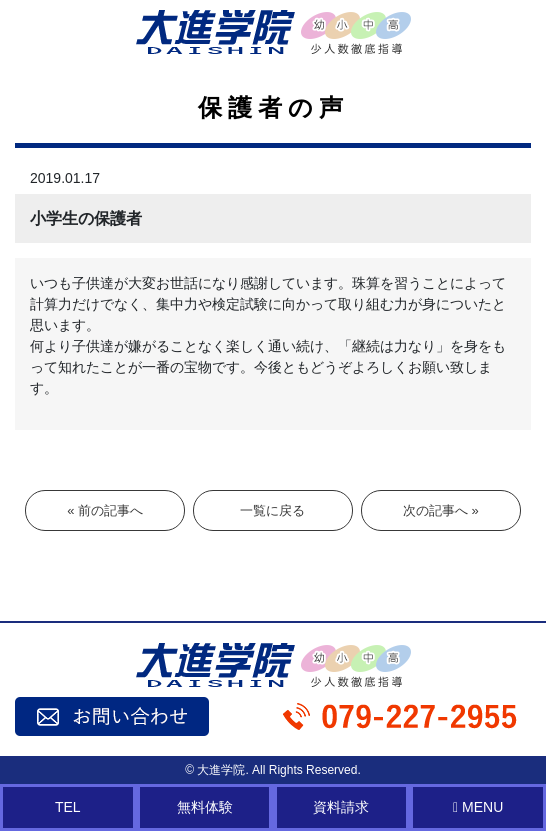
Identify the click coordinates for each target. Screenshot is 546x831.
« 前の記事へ (105, 510)
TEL (68, 807)
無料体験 (205, 807)
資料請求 (341, 807)
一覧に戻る (272, 510)
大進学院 (221, 770)
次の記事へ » (441, 510)
